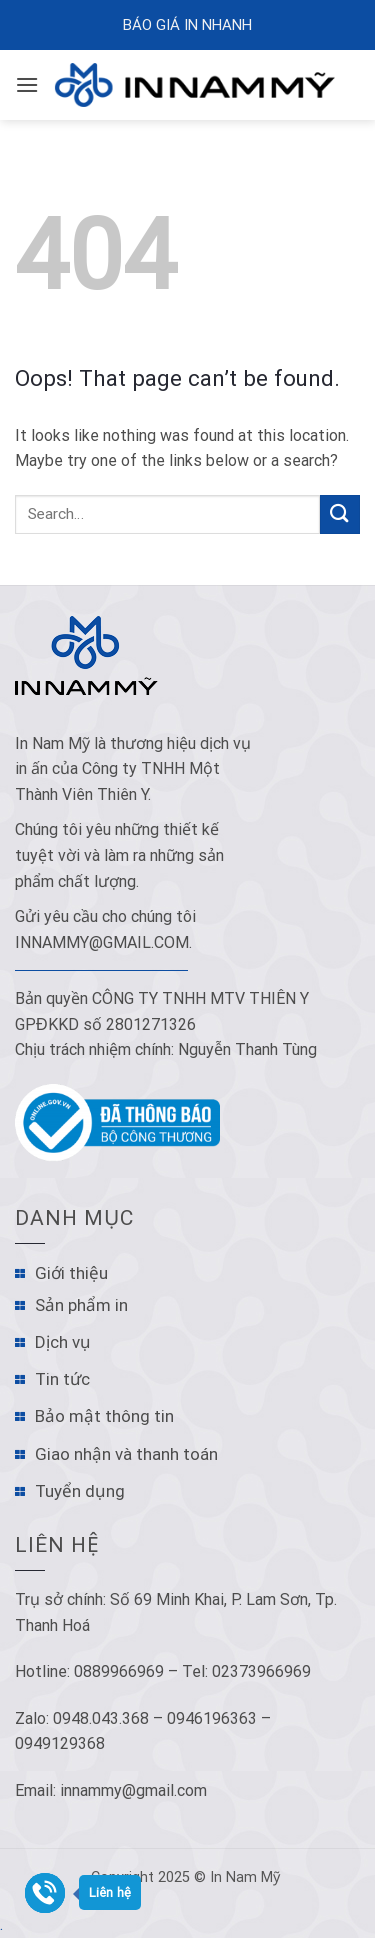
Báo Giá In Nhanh (187, 25)
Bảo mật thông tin (104, 1416)
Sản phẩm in (81, 1305)
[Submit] (340, 514)
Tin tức (62, 1379)
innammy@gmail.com (102, 942)
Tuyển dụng (80, 1491)
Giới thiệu (71, 1273)
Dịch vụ (63, 1342)
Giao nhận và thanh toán (126, 1454)
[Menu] (27, 84)
